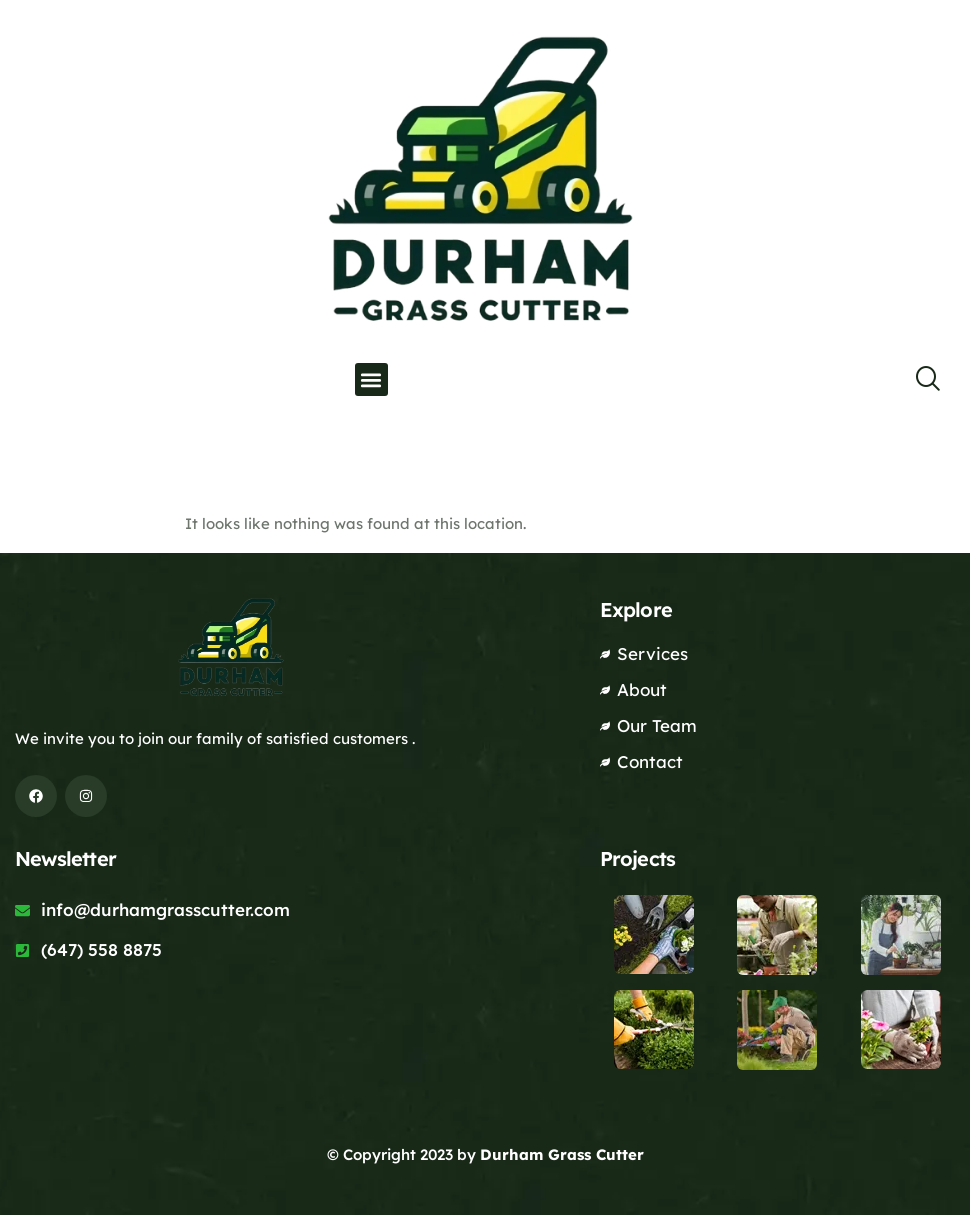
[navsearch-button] (915, 380)
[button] (371, 379)
